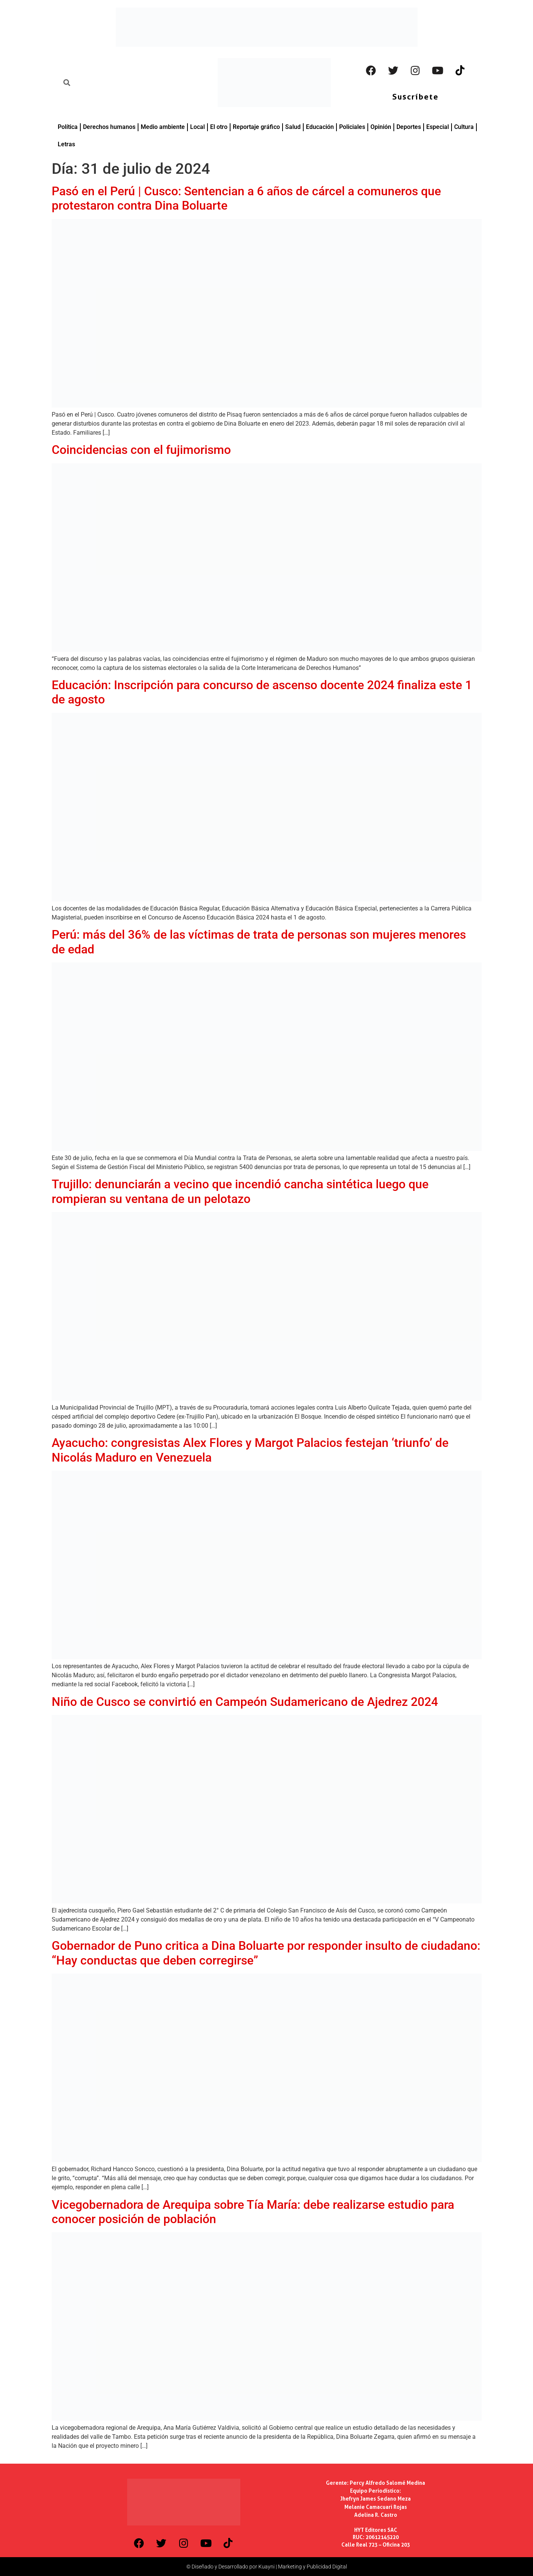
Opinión (380, 126)
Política (68, 126)
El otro (218, 126)
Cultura (464, 126)
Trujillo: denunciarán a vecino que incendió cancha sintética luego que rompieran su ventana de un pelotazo (240, 1191)
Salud (293, 126)
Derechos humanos (109, 126)
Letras (66, 144)
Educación (320, 126)
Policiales (352, 126)
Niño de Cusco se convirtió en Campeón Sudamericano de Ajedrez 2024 (245, 1702)
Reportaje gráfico (256, 126)
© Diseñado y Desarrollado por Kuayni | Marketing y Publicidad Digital (266, 2567)
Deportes (408, 126)
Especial (437, 126)
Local (197, 126)
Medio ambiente (163, 126)
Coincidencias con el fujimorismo (141, 450)
